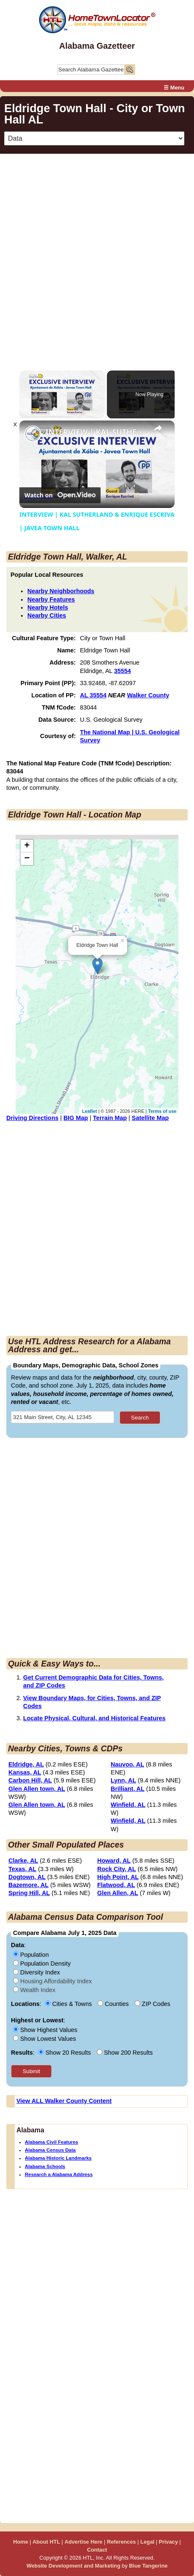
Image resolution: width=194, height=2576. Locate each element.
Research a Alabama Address (59, 2174)
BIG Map (76, 1118)
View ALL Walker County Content (64, 2101)
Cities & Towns (69, 2003)
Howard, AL (113, 1860)
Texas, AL (22, 1869)
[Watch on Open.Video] (60, 495)
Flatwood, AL (116, 1885)
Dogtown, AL (26, 1877)
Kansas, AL (24, 1772)
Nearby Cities (46, 615)
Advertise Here (83, 2542)
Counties (114, 2003)
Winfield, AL (128, 1804)
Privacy (168, 2542)
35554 (122, 671)
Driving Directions (32, 1118)
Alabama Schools (45, 2166)
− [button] (26, 858)
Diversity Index (36, 1972)
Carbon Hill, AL (30, 1780)
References (121, 2542)
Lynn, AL (123, 1780)
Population (31, 1954)
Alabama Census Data (50, 2150)
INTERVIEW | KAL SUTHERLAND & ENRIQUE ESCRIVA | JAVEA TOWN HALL (95, 432)
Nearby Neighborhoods (60, 591)
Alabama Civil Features (51, 2142)
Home (20, 2542)
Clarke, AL (23, 1860)
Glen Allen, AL (117, 1893)
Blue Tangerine (148, 2566)
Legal (147, 2542)
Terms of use (162, 1111)
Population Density (42, 1963)
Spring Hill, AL (29, 1893)
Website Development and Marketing (73, 2566)
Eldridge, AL (26, 1764)
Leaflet (89, 1111)
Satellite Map (150, 1118)
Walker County (148, 695)
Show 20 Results (65, 2052)
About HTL (46, 2542)
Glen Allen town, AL (36, 1788)
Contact (97, 2550)
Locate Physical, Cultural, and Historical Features (94, 1718)
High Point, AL (118, 1877)
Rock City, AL (116, 1869)
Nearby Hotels (47, 607)
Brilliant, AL (127, 1788)
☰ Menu (174, 87)
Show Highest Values (45, 2030)
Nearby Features (51, 599)
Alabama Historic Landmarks (58, 2158)
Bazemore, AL (28, 1885)
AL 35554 (93, 695)
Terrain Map (110, 1118)
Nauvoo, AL (127, 1764)
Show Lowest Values (44, 2038)
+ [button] (26, 846)
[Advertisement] (97, 257)
